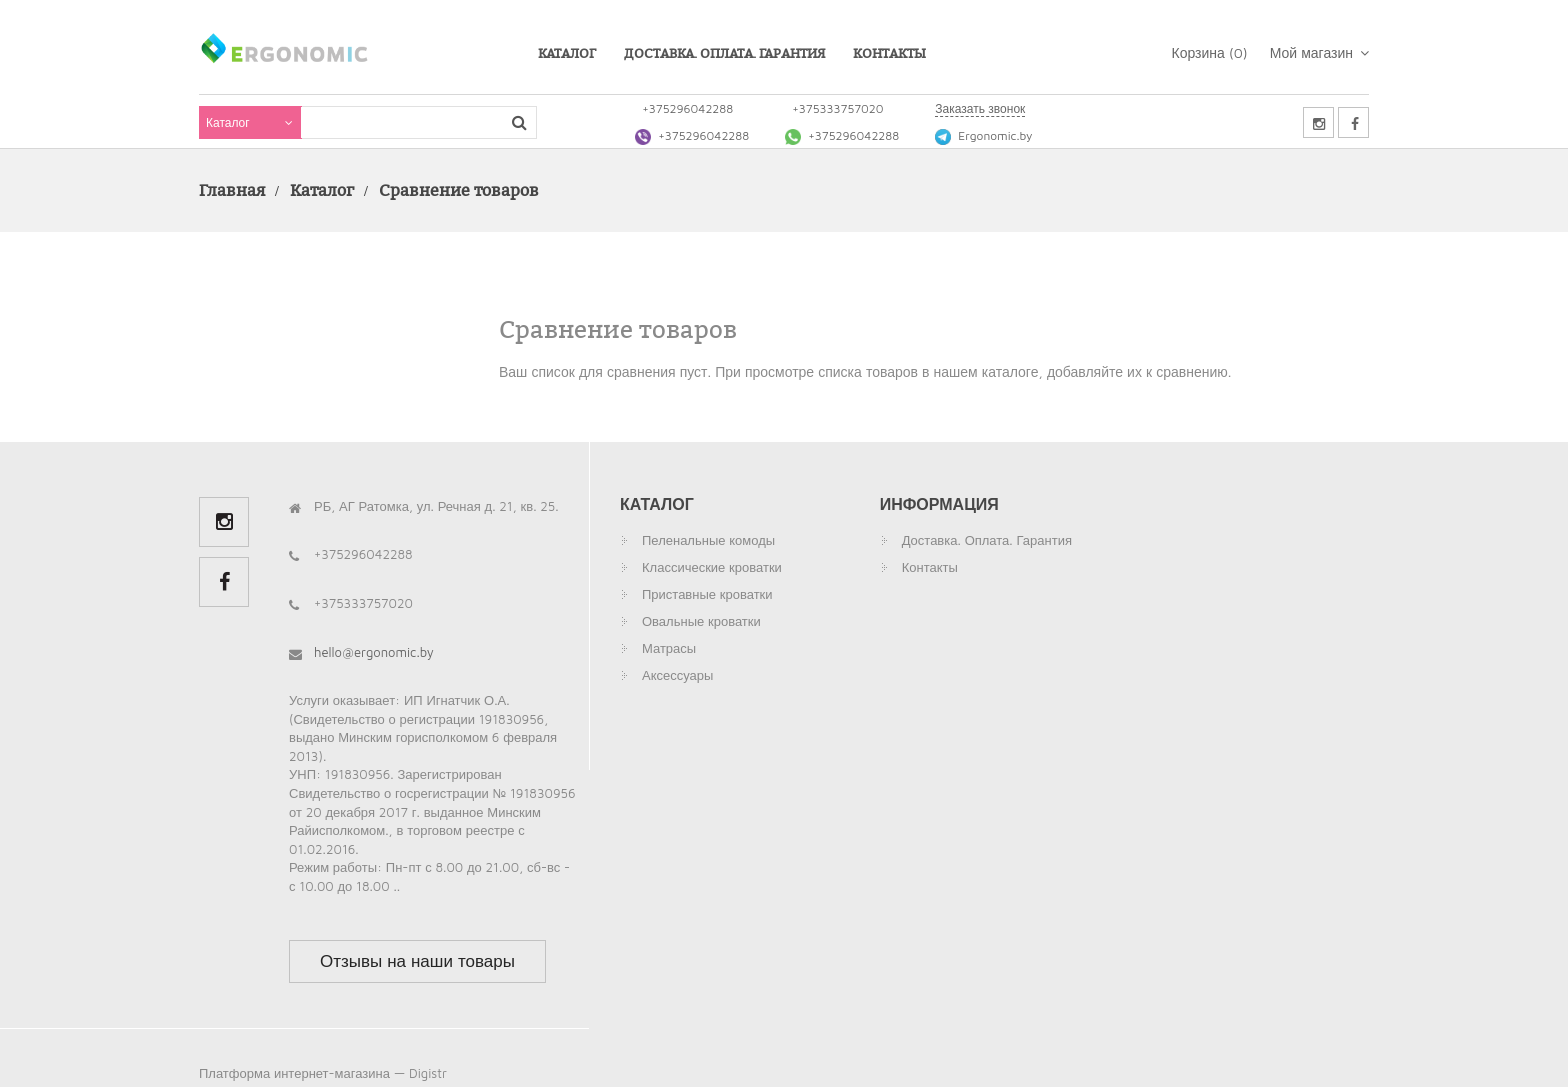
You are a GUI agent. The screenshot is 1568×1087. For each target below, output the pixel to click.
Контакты (889, 53)
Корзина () (1210, 52)
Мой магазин (1319, 52)
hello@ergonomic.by (374, 652)
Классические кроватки (712, 567)
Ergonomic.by (983, 135)
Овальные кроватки (701, 621)
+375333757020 (837, 108)
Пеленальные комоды (708, 540)
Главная (232, 190)
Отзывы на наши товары (417, 961)
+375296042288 (687, 108)
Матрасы (669, 648)
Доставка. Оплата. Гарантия (724, 53)
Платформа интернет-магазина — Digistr (323, 1073)
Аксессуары (677, 675)
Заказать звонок (980, 108)
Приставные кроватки (707, 594)
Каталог (567, 53)
